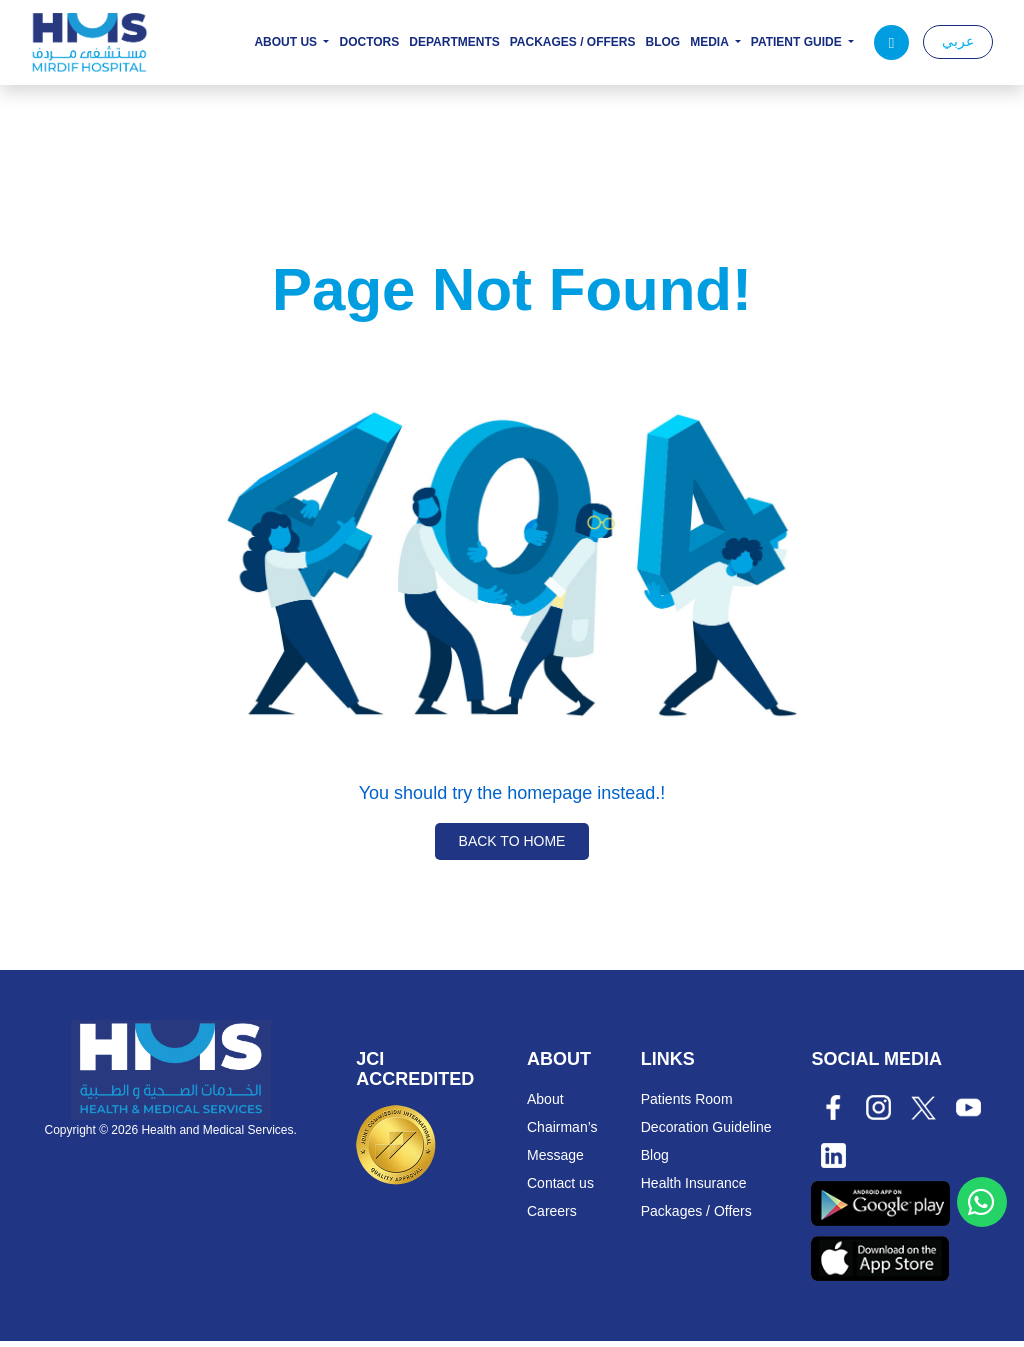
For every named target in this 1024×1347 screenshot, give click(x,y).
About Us (287, 43)
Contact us (560, 1189)
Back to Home (512, 847)
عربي (958, 41)
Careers (552, 1217)
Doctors (369, 43)
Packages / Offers (573, 43)
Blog (663, 43)
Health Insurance (694, 1189)
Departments (454, 43)
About (545, 1105)
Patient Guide (798, 43)
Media (711, 43)
